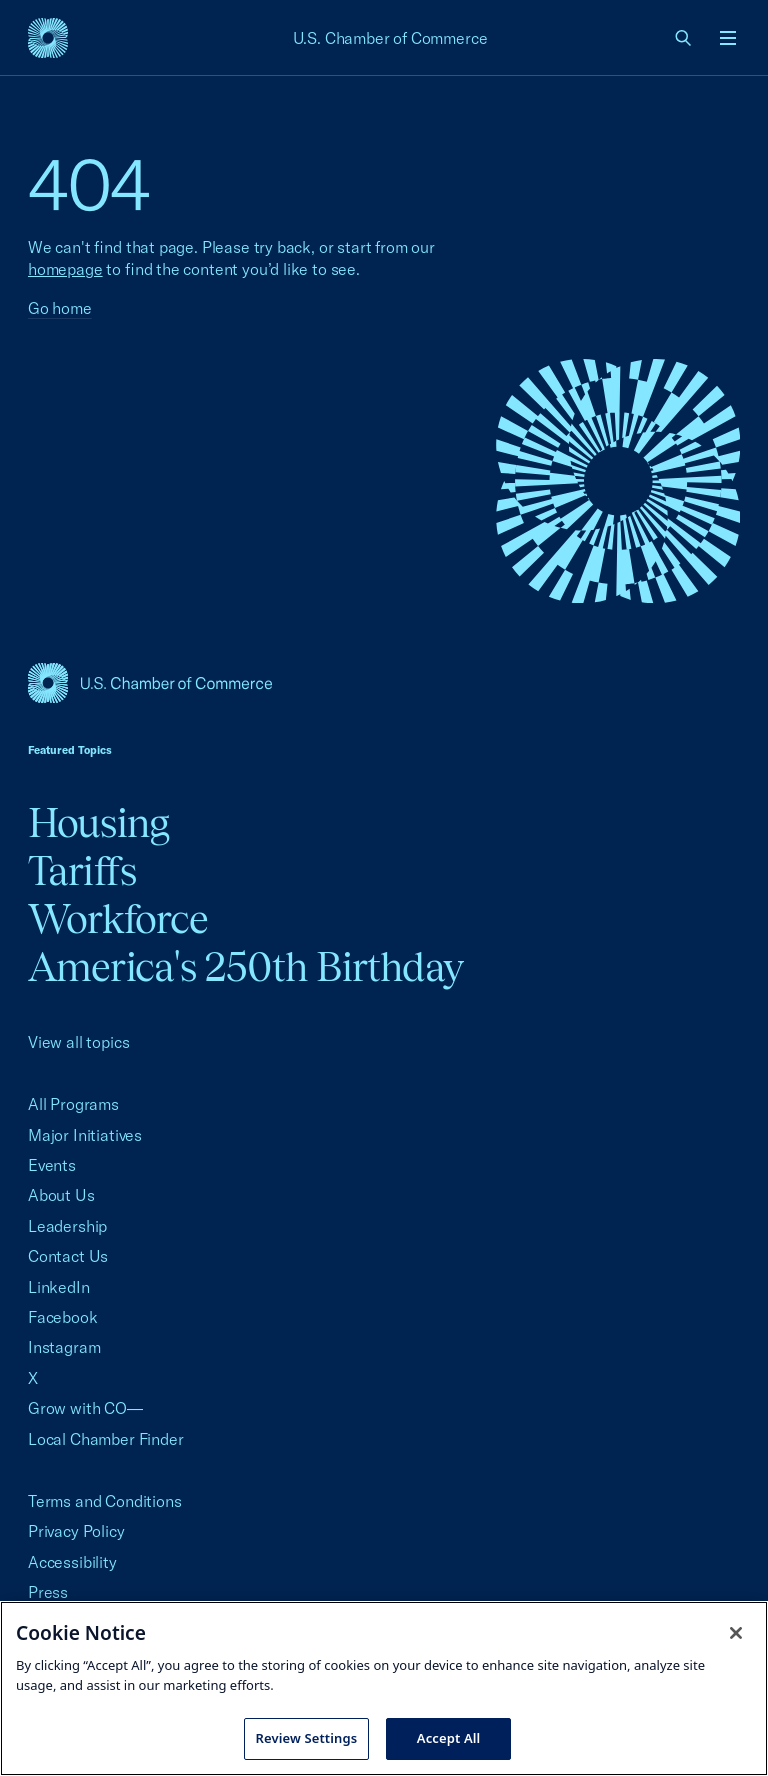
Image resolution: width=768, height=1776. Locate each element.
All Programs (73, 1104)
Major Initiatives (85, 1135)
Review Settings (307, 1738)
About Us (61, 1195)
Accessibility (72, 1562)
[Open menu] (728, 38)
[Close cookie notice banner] (736, 1633)
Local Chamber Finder (105, 1439)
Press (48, 1592)
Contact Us (68, 1256)
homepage (65, 269)
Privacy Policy (76, 1531)
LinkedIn (59, 1287)
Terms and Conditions (104, 1501)
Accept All (449, 1738)
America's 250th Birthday (245, 966)
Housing (98, 822)
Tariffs (82, 870)
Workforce (118, 918)
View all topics (78, 1042)
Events (52, 1165)
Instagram (64, 1347)
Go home (60, 308)
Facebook (63, 1317)
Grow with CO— (85, 1408)
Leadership (67, 1226)
